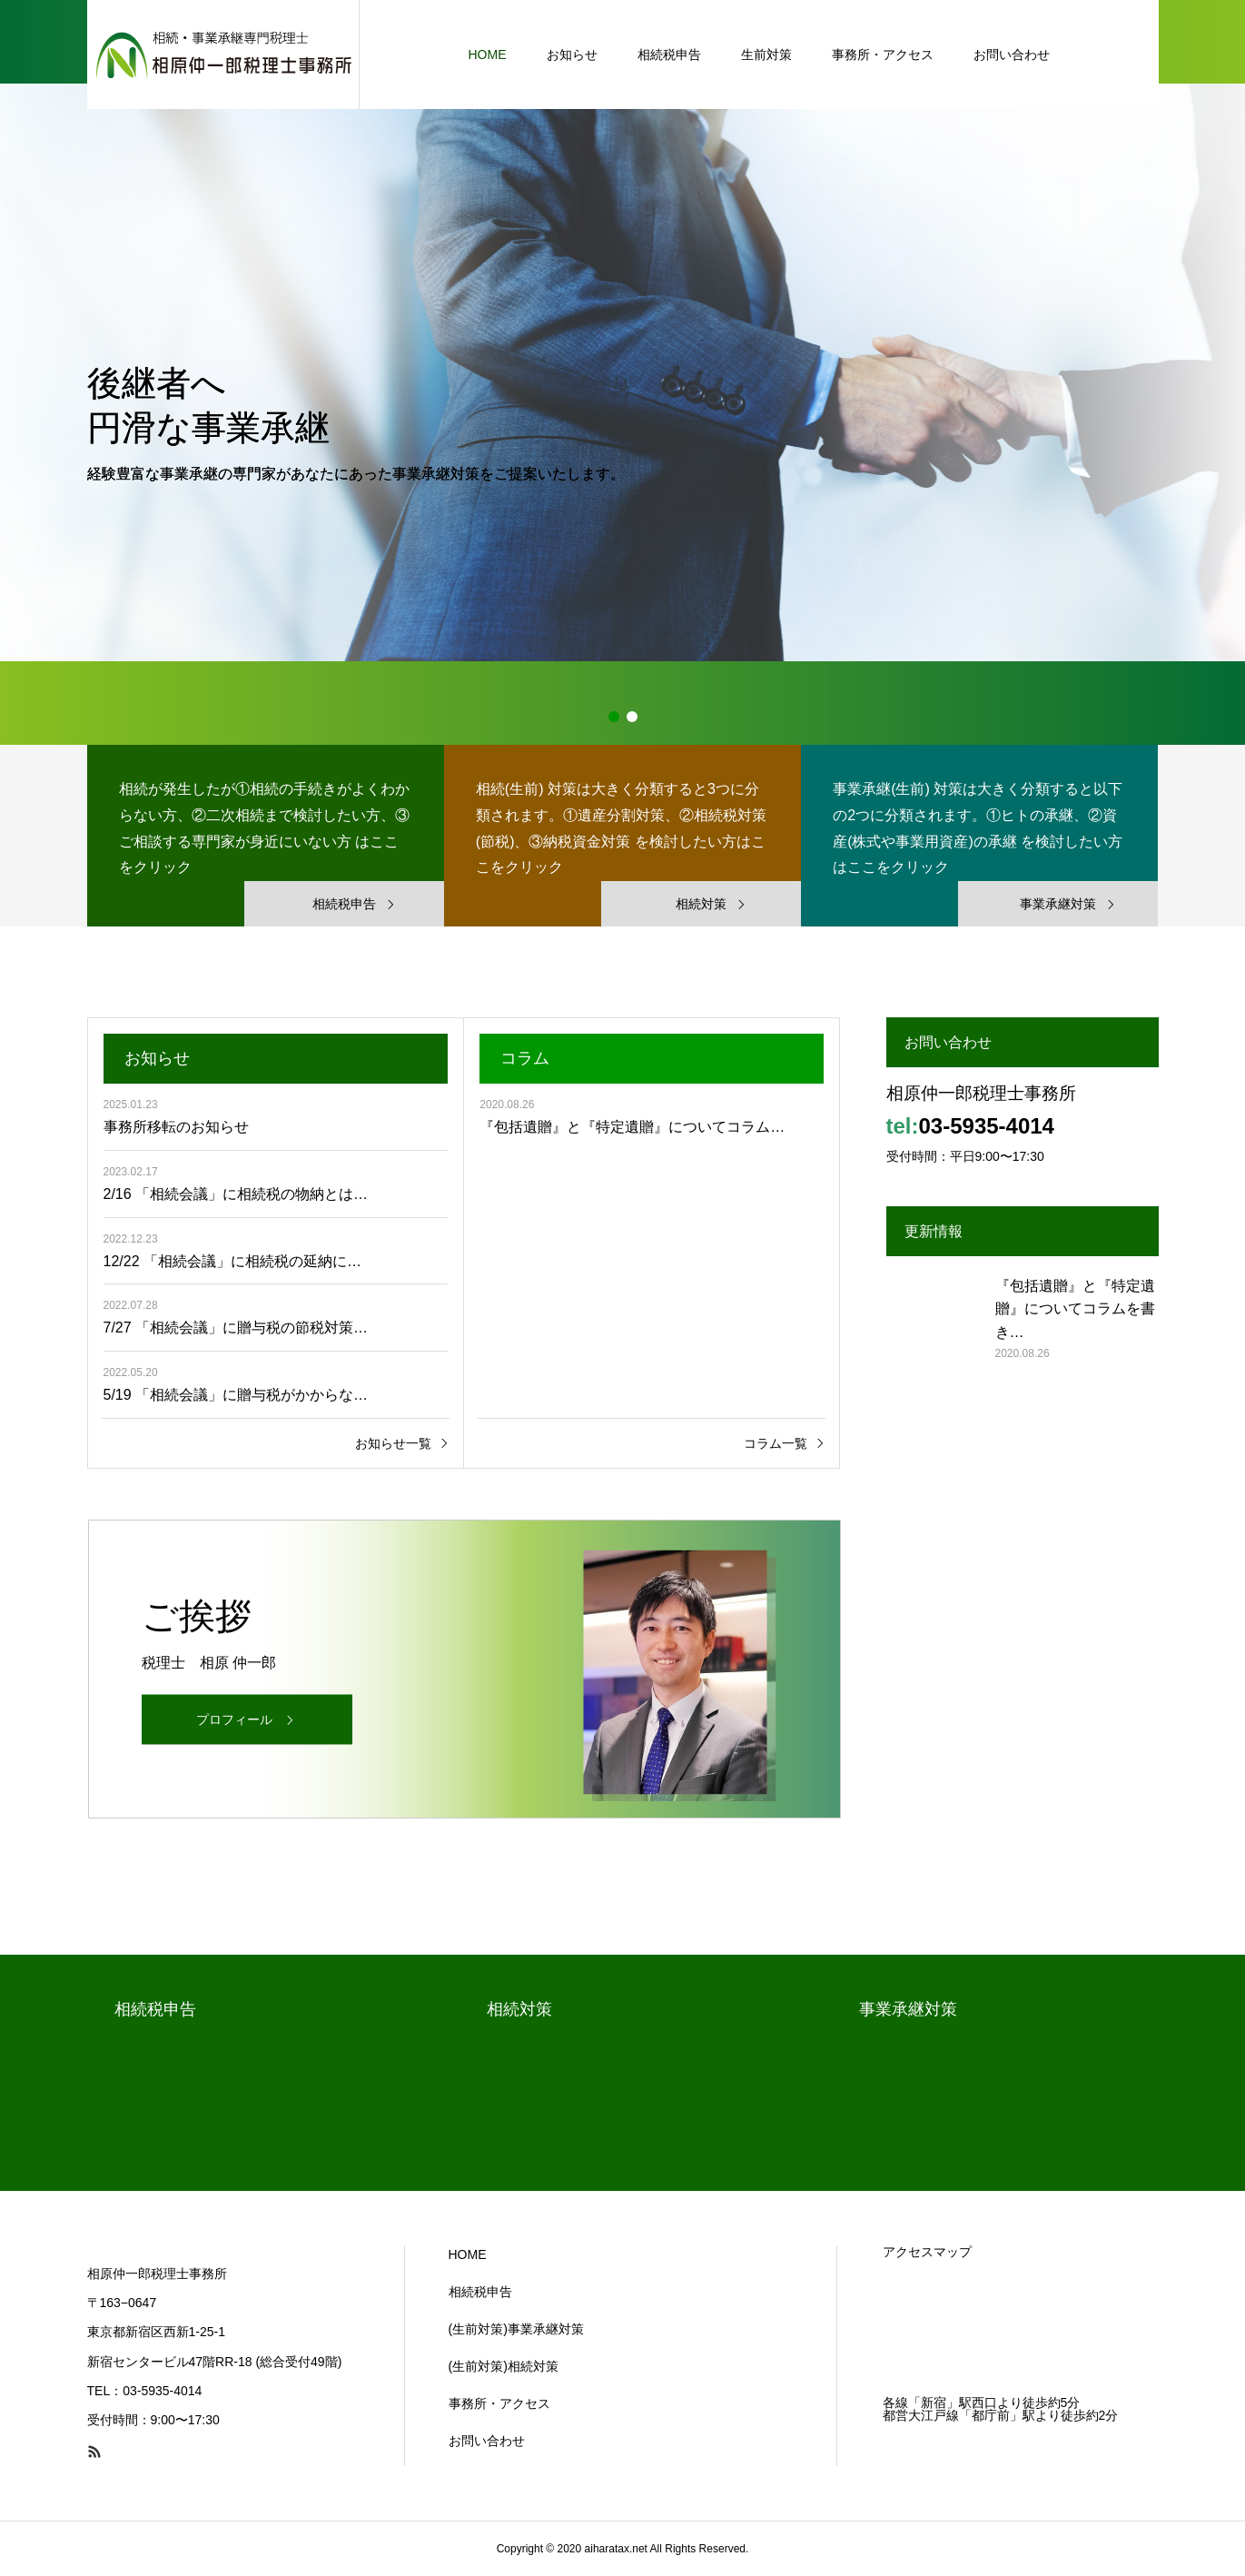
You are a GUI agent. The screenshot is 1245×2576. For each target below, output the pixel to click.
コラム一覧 (775, 1443)
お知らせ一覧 (393, 1443)
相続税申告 (669, 54)
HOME (488, 54)
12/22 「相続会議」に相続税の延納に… (232, 1261)
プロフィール (234, 1718)
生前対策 (766, 54)
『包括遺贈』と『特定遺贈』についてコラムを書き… (1075, 1309)
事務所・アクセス (883, 54)
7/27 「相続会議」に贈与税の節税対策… (236, 1327)
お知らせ (572, 54)
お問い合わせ (1011, 54)
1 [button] (613, 716)
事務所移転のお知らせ (176, 1126)
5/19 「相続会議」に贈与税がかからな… (236, 1394)
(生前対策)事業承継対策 (516, 2329)
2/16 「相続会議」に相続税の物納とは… (236, 1194)
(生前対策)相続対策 (503, 2366)
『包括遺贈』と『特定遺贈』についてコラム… (632, 1126)
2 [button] (632, 716)
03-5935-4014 (986, 1126)
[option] (622, 372)
